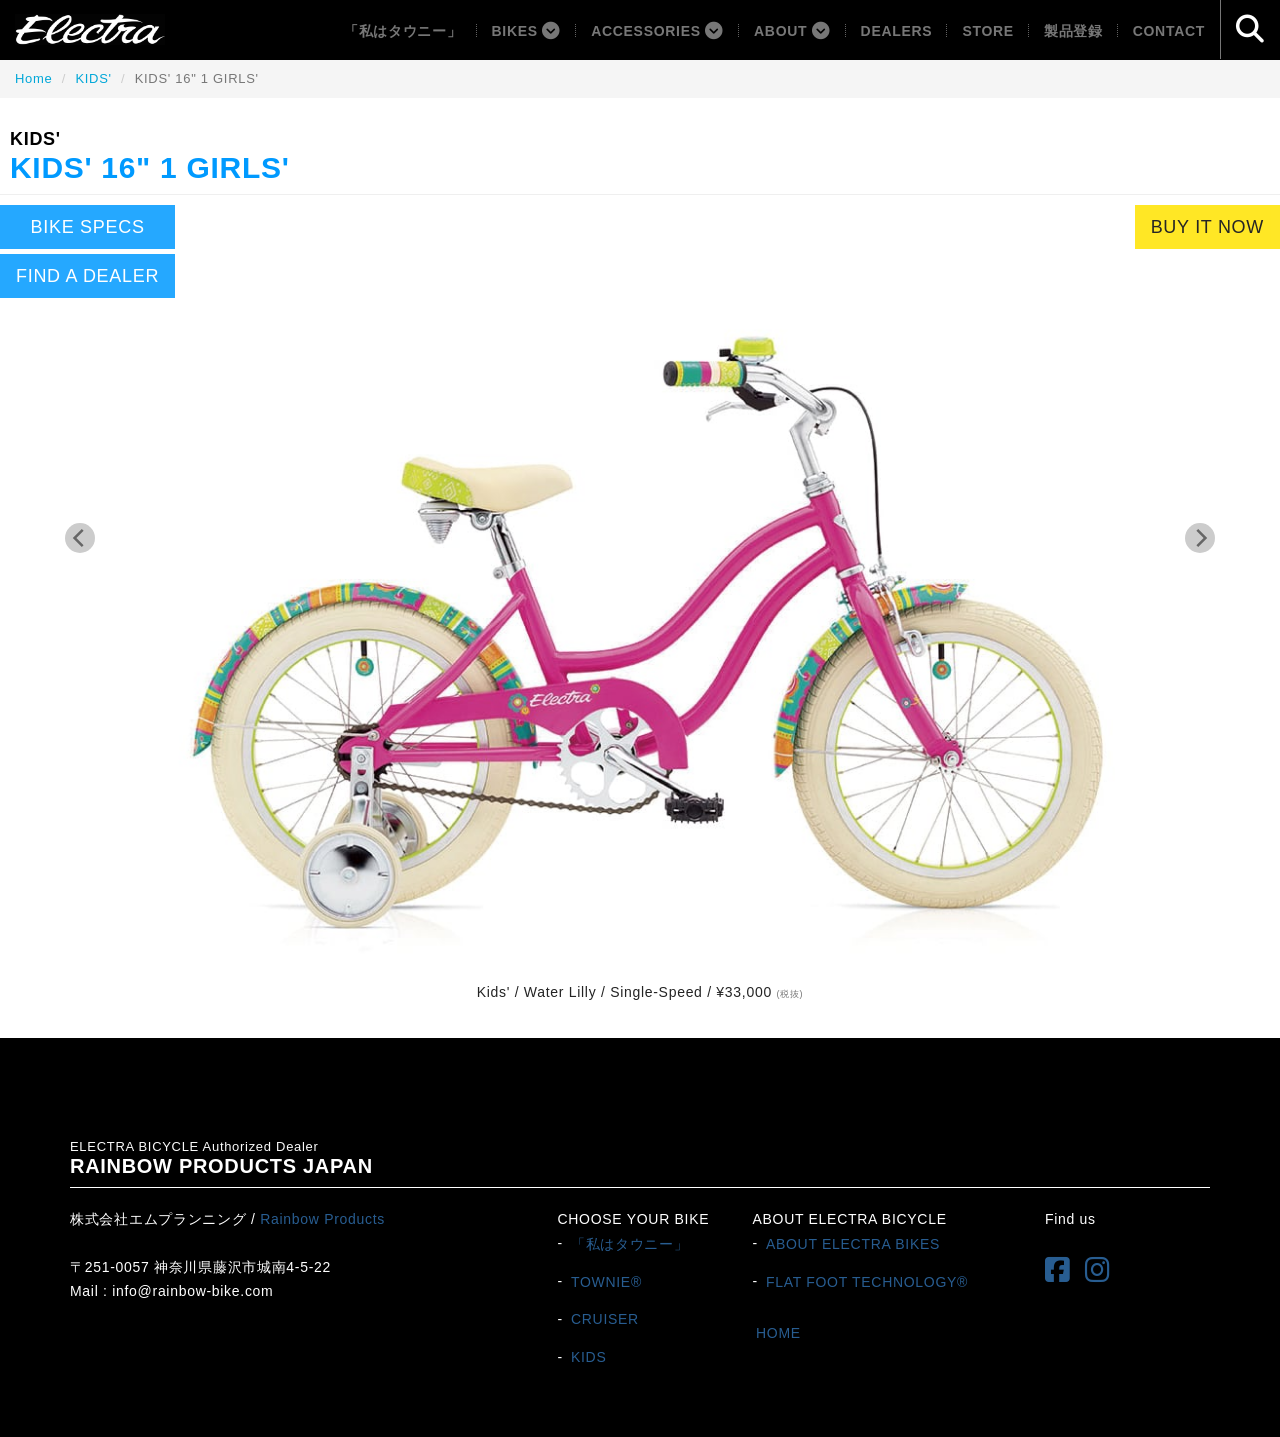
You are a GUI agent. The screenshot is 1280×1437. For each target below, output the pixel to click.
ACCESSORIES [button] (657, 31)
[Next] (1200, 538)
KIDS (588, 1357)
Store (987, 31)
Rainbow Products (322, 1219)
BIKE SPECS (88, 227)
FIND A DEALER (87, 276)
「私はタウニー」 (403, 31)
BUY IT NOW (1207, 227)
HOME (778, 1333)
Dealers (897, 31)
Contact (1169, 31)
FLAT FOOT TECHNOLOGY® (867, 1281)
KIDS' (93, 78)
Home (33, 78)
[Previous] (80, 538)
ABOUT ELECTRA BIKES (853, 1243)
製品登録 (1073, 31)
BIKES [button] (527, 31)
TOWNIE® (606, 1281)
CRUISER (605, 1319)
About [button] (792, 31)
